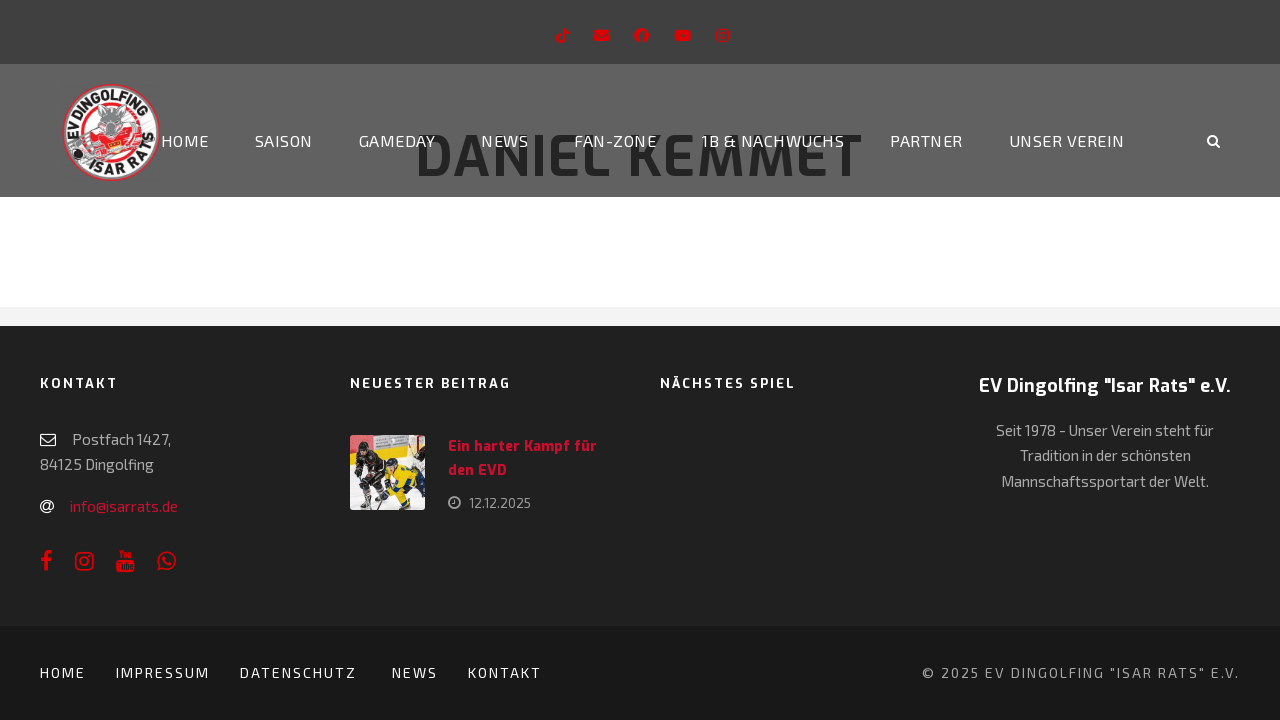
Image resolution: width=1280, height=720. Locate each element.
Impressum (163, 672)
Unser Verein (1067, 140)
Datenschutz (301, 672)
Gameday (397, 140)
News (504, 140)
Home (185, 140)
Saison (284, 140)
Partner (926, 140)
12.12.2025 (500, 503)
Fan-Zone (615, 140)
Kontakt (505, 672)
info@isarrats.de (124, 506)
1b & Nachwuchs (773, 140)
